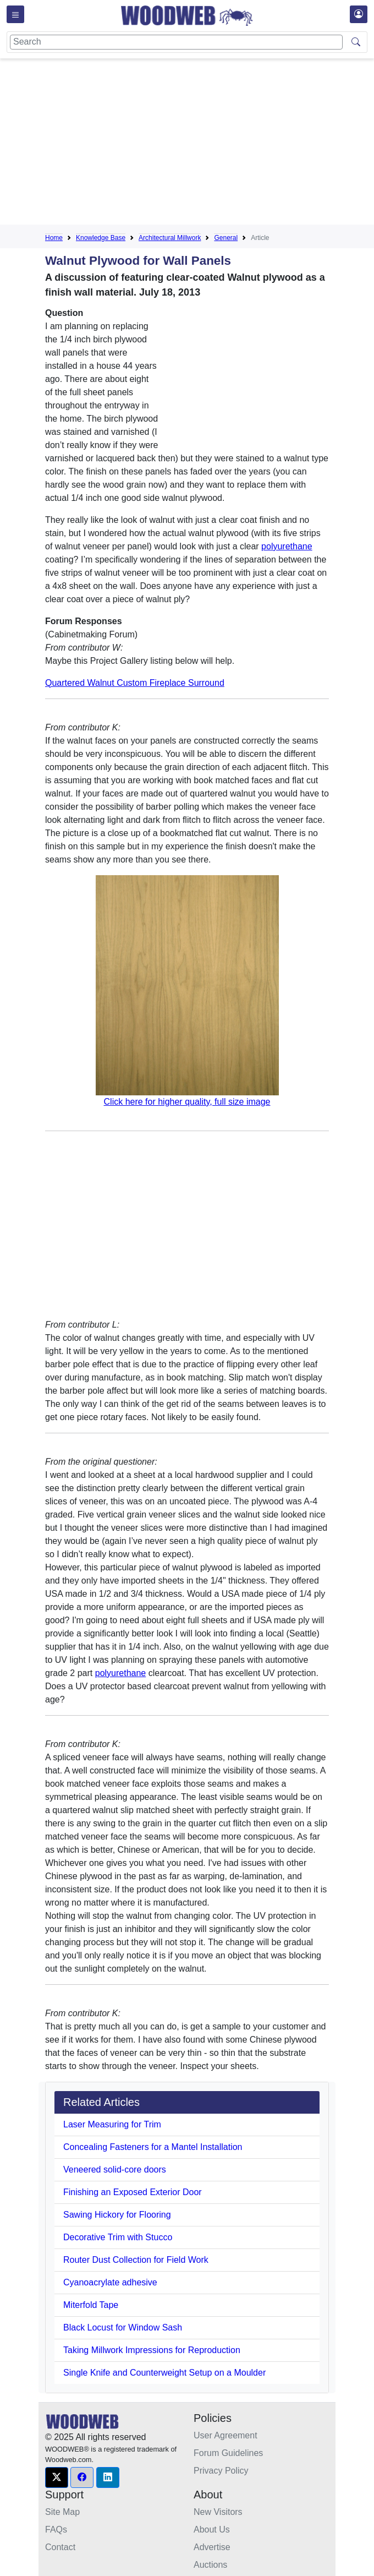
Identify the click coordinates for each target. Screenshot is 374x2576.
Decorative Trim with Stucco (117, 2237)
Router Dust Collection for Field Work (135, 2259)
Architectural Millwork (170, 238)
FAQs (56, 2529)
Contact (60, 2547)
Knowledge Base (100, 238)
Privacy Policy (221, 2470)
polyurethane (286, 546)
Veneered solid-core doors (114, 2169)
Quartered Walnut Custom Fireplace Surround (134, 682)
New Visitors (218, 2512)
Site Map (62, 2512)
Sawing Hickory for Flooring (117, 2214)
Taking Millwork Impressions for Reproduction (151, 2350)
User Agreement (225, 2435)
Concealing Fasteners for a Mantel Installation (153, 2147)
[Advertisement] (209, 144)
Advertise (212, 2547)
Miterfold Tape (90, 2305)
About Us (212, 2529)
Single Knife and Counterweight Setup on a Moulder (164, 2372)
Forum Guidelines (228, 2453)
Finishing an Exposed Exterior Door (132, 2192)
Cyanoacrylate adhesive (110, 2282)
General (226, 238)
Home (54, 238)
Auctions (210, 2564)
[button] (56, 2477)
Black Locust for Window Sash (122, 2327)
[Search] (176, 42)
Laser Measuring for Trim (112, 2124)
